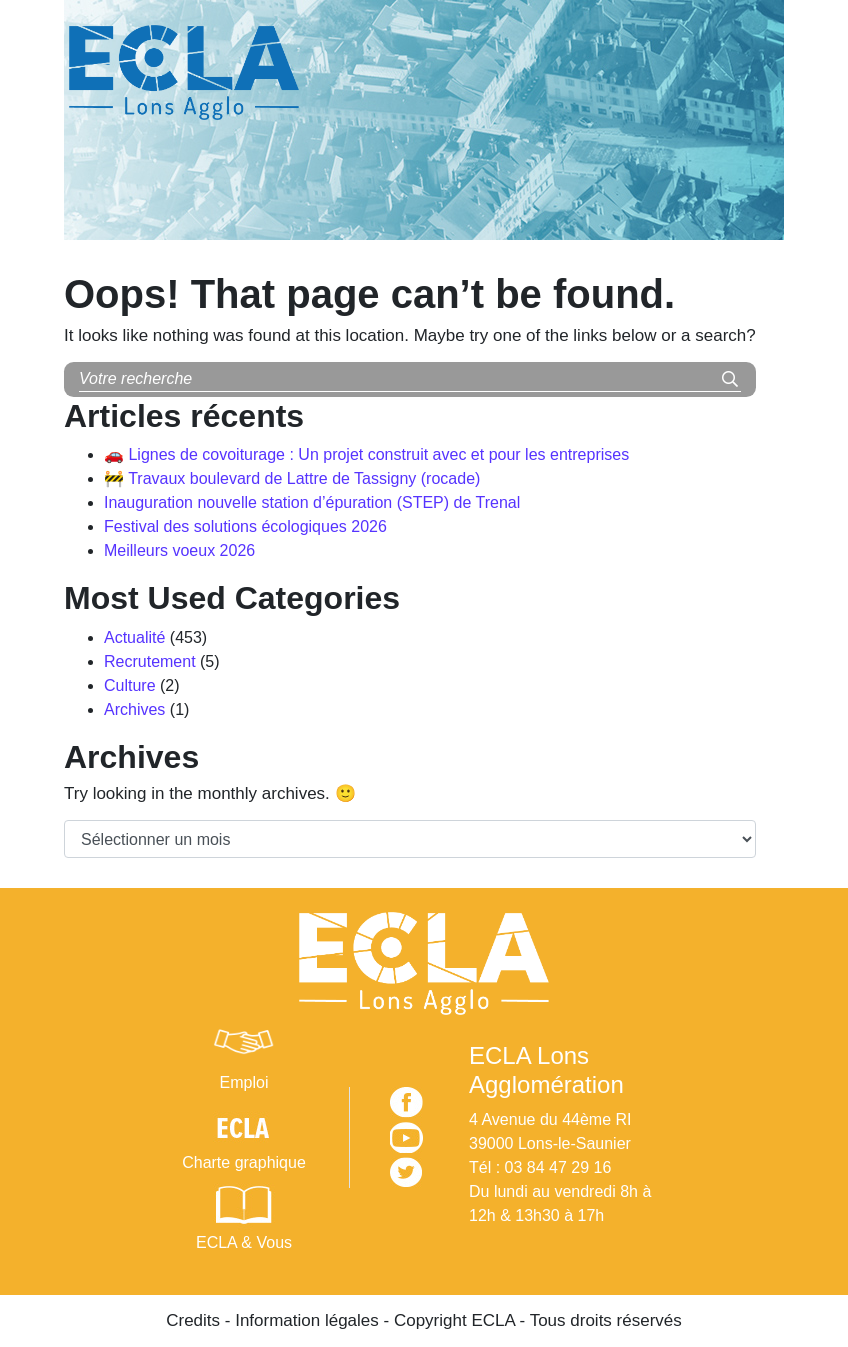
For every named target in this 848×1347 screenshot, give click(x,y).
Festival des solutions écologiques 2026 (245, 526)
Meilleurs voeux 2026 (179, 550)
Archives (134, 709)
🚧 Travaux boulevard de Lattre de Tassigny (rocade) (292, 478)
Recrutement (150, 661)
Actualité (134, 637)
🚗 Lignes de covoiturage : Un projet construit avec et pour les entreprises (366, 454)
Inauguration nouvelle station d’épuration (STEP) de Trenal (312, 502)
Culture (130, 685)
